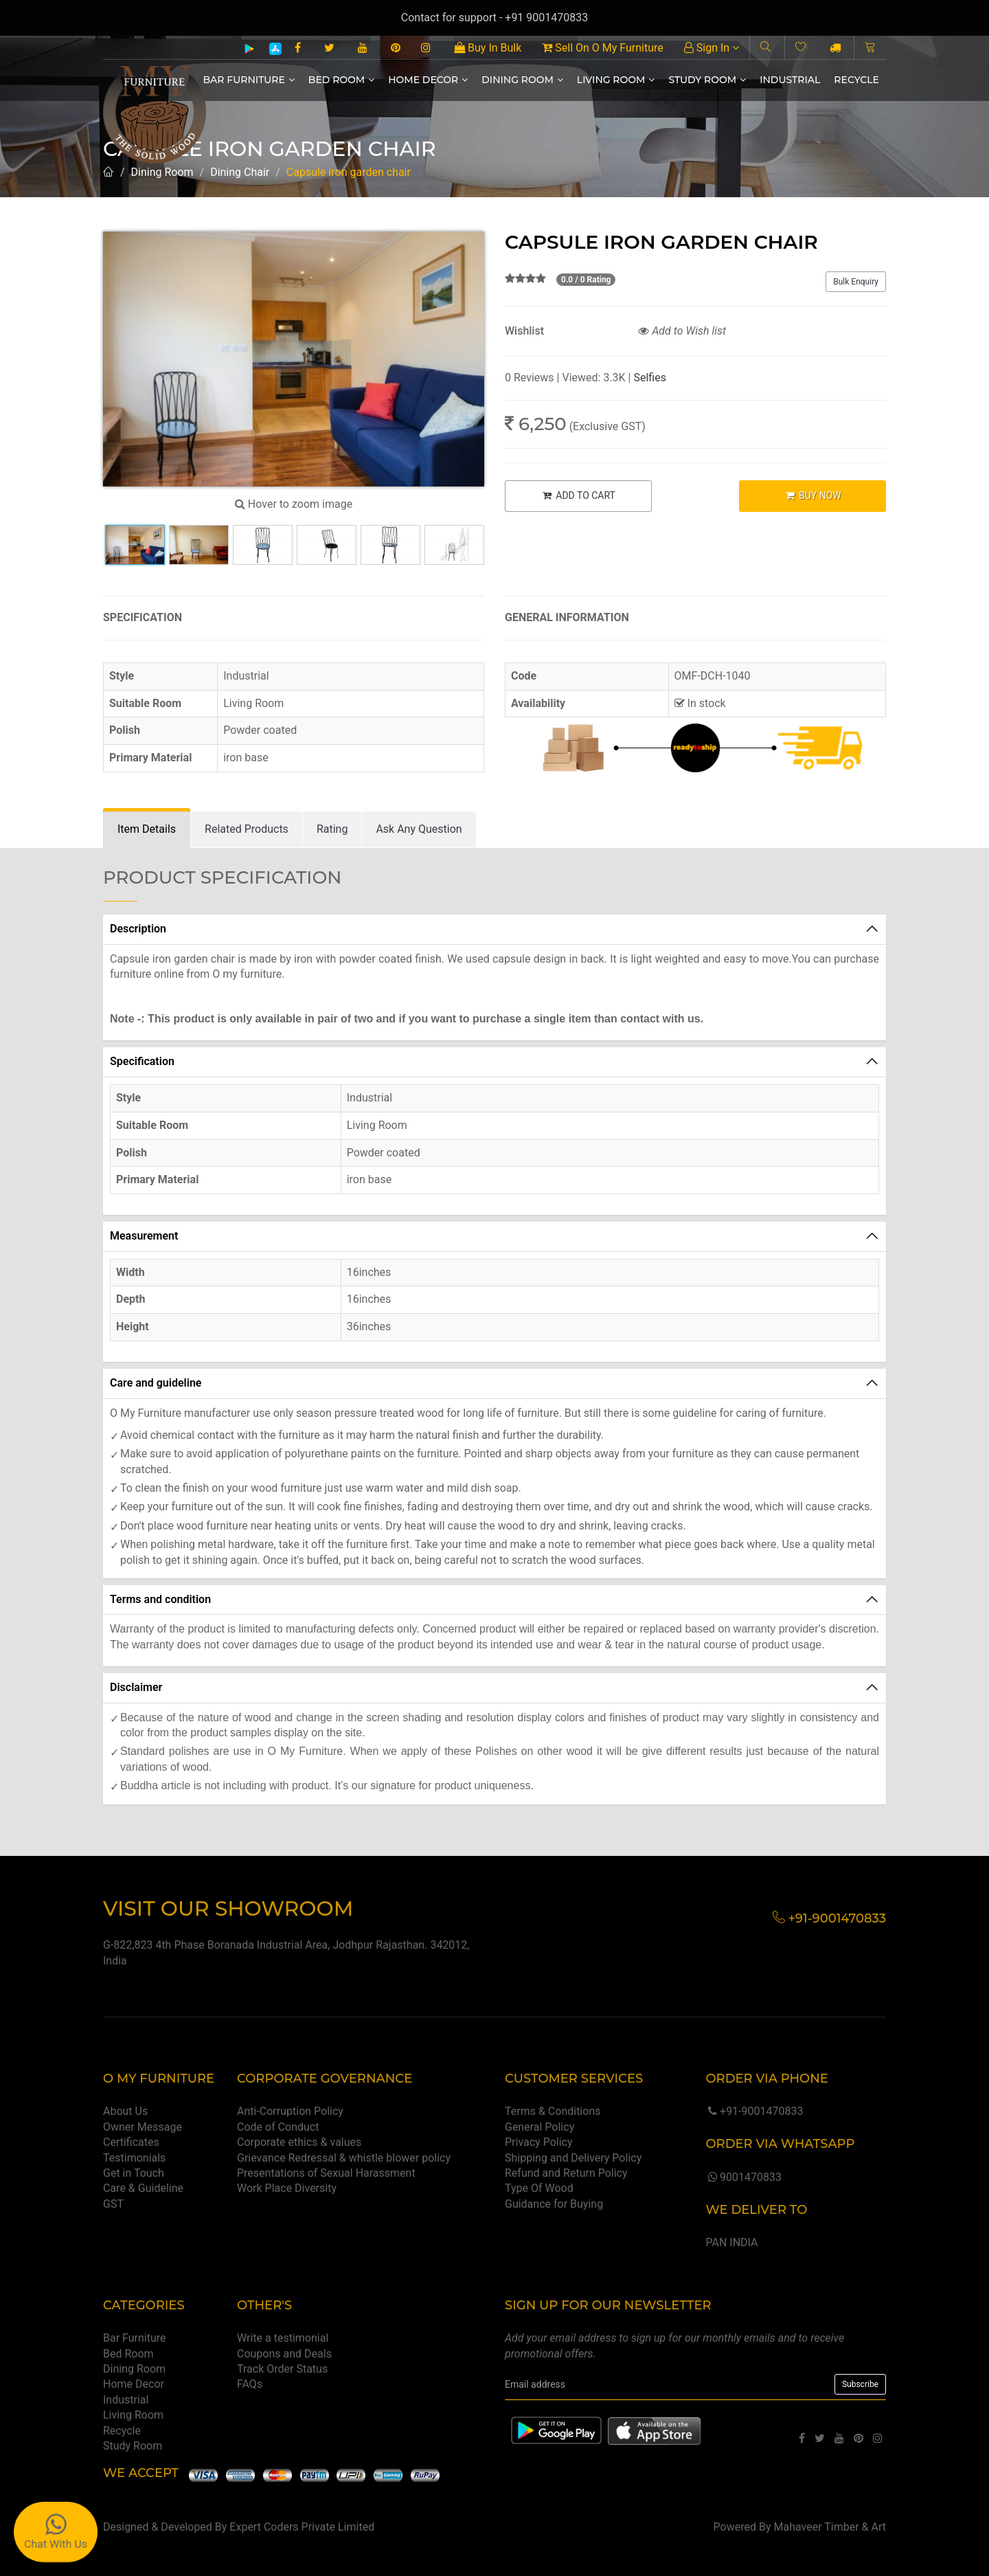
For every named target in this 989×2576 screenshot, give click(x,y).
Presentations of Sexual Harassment (326, 2173)
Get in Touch (133, 2173)
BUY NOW (812, 495)
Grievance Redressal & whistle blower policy (344, 2157)
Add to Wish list (682, 330)
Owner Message (142, 2126)
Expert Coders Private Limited (301, 2526)
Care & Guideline (143, 2188)
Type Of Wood (539, 2188)
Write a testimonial (282, 2337)
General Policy (539, 2126)
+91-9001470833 (754, 2111)
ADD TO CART (578, 495)
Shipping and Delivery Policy (573, 2157)
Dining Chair (239, 172)
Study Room (707, 80)
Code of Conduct (278, 2126)
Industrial (790, 80)
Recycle (856, 80)
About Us (125, 2111)
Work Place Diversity (287, 2188)
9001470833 (743, 2177)
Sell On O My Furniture (602, 47)
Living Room (616, 80)
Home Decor (428, 80)
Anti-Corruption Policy (290, 2111)
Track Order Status (282, 2368)
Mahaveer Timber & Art (830, 2526)
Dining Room (522, 80)
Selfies (649, 377)
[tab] (146, 829)
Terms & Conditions (553, 2111)
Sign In (711, 47)
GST (113, 2203)
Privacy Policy (539, 2142)
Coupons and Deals (284, 2353)
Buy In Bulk (487, 47)
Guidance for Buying (554, 2203)
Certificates (131, 2142)
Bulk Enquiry (855, 282)
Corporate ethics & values (299, 2142)
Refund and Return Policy (566, 2173)
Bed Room (341, 80)
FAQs (249, 2383)
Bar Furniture (249, 80)
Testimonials (134, 2157)
